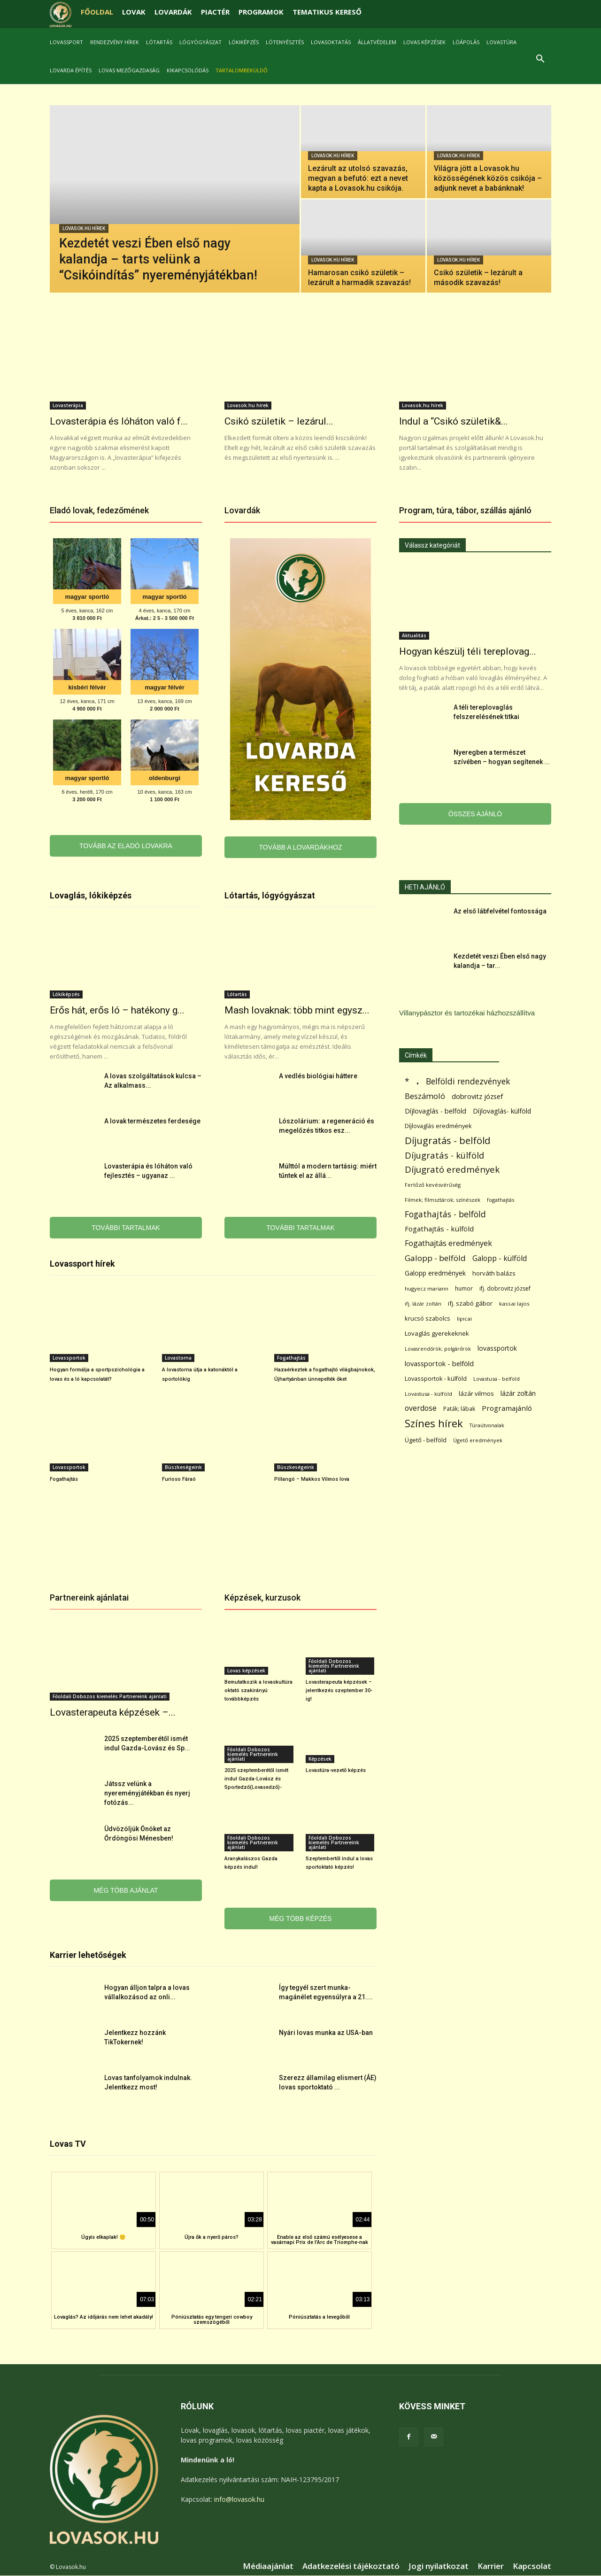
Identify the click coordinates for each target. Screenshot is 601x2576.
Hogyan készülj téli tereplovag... (467, 652)
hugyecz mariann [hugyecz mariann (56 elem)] (426, 1288)
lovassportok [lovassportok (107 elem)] (497, 1348)
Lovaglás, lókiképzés (90, 896)
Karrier (491, 2566)
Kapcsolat (532, 2566)
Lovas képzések (424, 42)
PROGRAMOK (261, 11)
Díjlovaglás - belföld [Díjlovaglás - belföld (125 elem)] (435, 1111)
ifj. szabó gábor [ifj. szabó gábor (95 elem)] (470, 1304)
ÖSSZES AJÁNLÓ (475, 814)
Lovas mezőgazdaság (129, 70)
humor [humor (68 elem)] (464, 1289)
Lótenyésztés (285, 42)
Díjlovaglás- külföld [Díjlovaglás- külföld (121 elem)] (502, 1111)
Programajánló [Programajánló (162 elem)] (507, 1408)
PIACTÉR (215, 11)
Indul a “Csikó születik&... (453, 421)
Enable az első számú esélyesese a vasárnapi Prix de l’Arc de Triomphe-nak (319, 2240)
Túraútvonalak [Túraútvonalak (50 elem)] (487, 1425)
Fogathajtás (291, 1358)
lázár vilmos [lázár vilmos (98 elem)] (476, 1394)
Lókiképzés (244, 42)
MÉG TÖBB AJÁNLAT (125, 1891)
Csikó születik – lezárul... (278, 421)
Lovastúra (501, 42)
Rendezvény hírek (114, 42)
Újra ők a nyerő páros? (212, 2238)
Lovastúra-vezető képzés (336, 1771)
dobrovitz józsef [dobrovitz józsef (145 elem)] (477, 1096)
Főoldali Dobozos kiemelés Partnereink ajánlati (110, 1697)
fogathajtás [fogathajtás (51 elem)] (500, 1200)
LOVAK (134, 11)
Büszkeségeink (183, 1467)
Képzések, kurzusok (262, 1598)
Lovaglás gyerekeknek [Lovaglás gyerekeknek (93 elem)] (437, 1334)
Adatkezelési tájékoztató (351, 2566)
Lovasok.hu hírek (83, 229)
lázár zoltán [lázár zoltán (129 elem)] (518, 1393)
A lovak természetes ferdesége (152, 1121)
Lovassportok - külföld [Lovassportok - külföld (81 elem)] (436, 1379)
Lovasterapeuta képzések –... (113, 1712)
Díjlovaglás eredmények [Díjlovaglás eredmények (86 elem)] (438, 1126)
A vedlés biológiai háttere (318, 1076)
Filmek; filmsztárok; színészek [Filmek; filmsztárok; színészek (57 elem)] (442, 1200)
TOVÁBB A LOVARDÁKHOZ (300, 847)
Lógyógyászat (200, 42)
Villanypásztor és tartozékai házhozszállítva (467, 1013)
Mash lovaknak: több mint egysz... (297, 1010)
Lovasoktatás (331, 42)
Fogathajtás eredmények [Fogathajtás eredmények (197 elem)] (448, 1244)
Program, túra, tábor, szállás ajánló (465, 511)
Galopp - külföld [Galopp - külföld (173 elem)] (499, 1259)
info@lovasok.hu (239, 2499)
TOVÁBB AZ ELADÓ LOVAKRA (125, 846)
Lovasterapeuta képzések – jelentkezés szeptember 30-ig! (339, 1690)
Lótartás (159, 42)
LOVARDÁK (173, 11)
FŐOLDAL (97, 11)
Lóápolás (466, 42)
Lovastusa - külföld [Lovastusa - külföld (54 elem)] (428, 1394)
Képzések (319, 1759)
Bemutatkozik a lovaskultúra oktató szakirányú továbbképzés (258, 1690)
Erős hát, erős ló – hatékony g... (117, 1010)
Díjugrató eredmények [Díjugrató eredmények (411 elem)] (452, 1170)
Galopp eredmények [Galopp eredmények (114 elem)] (435, 1273)
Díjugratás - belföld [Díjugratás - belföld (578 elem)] (447, 1141)
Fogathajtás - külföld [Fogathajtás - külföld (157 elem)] (439, 1229)
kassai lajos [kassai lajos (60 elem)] (514, 1303)
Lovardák (242, 511)
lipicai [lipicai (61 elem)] (464, 1319)
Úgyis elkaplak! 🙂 (103, 2238)
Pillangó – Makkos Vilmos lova (311, 1480)
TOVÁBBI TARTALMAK (126, 1228)
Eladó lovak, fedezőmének (99, 511)
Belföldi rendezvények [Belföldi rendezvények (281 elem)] (468, 1082)
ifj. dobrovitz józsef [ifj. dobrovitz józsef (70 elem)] (505, 1289)
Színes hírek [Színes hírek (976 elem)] (434, 1424)
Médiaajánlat (268, 2566)
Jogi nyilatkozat (438, 2566)
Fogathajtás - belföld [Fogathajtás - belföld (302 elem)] (445, 1215)
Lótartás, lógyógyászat (269, 896)
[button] (540, 59)
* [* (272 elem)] (407, 1082)
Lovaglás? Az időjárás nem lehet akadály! (103, 2317)
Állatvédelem (377, 42)
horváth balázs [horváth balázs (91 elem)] (494, 1273)
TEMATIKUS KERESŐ (327, 11)
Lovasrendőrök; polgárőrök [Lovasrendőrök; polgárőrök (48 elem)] (438, 1349)
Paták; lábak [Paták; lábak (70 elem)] (459, 1409)
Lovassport (66, 42)
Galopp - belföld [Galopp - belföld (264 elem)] (435, 1258)
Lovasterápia (68, 405)
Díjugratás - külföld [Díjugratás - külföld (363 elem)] (444, 1155)
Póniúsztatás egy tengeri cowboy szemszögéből (211, 2320)
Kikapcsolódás (187, 70)
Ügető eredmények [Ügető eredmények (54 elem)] (477, 1440)
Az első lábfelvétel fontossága (500, 911)
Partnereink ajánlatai (89, 1598)
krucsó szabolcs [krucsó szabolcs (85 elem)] (427, 1319)
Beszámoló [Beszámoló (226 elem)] (425, 1096)
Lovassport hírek (82, 1264)
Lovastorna (178, 1358)
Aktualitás (414, 636)
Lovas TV (68, 2144)
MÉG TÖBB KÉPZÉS (301, 1919)
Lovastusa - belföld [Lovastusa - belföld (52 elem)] (496, 1379)
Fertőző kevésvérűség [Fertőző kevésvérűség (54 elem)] (433, 1185)
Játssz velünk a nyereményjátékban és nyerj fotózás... (147, 1793)
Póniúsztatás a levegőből (319, 2317)
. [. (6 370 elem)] (417, 1080)
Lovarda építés (71, 70)
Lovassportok (69, 1358)
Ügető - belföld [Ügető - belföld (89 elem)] (426, 1440)
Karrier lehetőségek (88, 1955)
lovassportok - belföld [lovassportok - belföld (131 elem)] (439, 1364)
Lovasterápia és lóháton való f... (119, 421)
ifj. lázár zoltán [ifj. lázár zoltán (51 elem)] (423, 1303)
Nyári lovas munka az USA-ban (326, 2033)
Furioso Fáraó (179, 1480)
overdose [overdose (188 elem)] (421, 1409)
